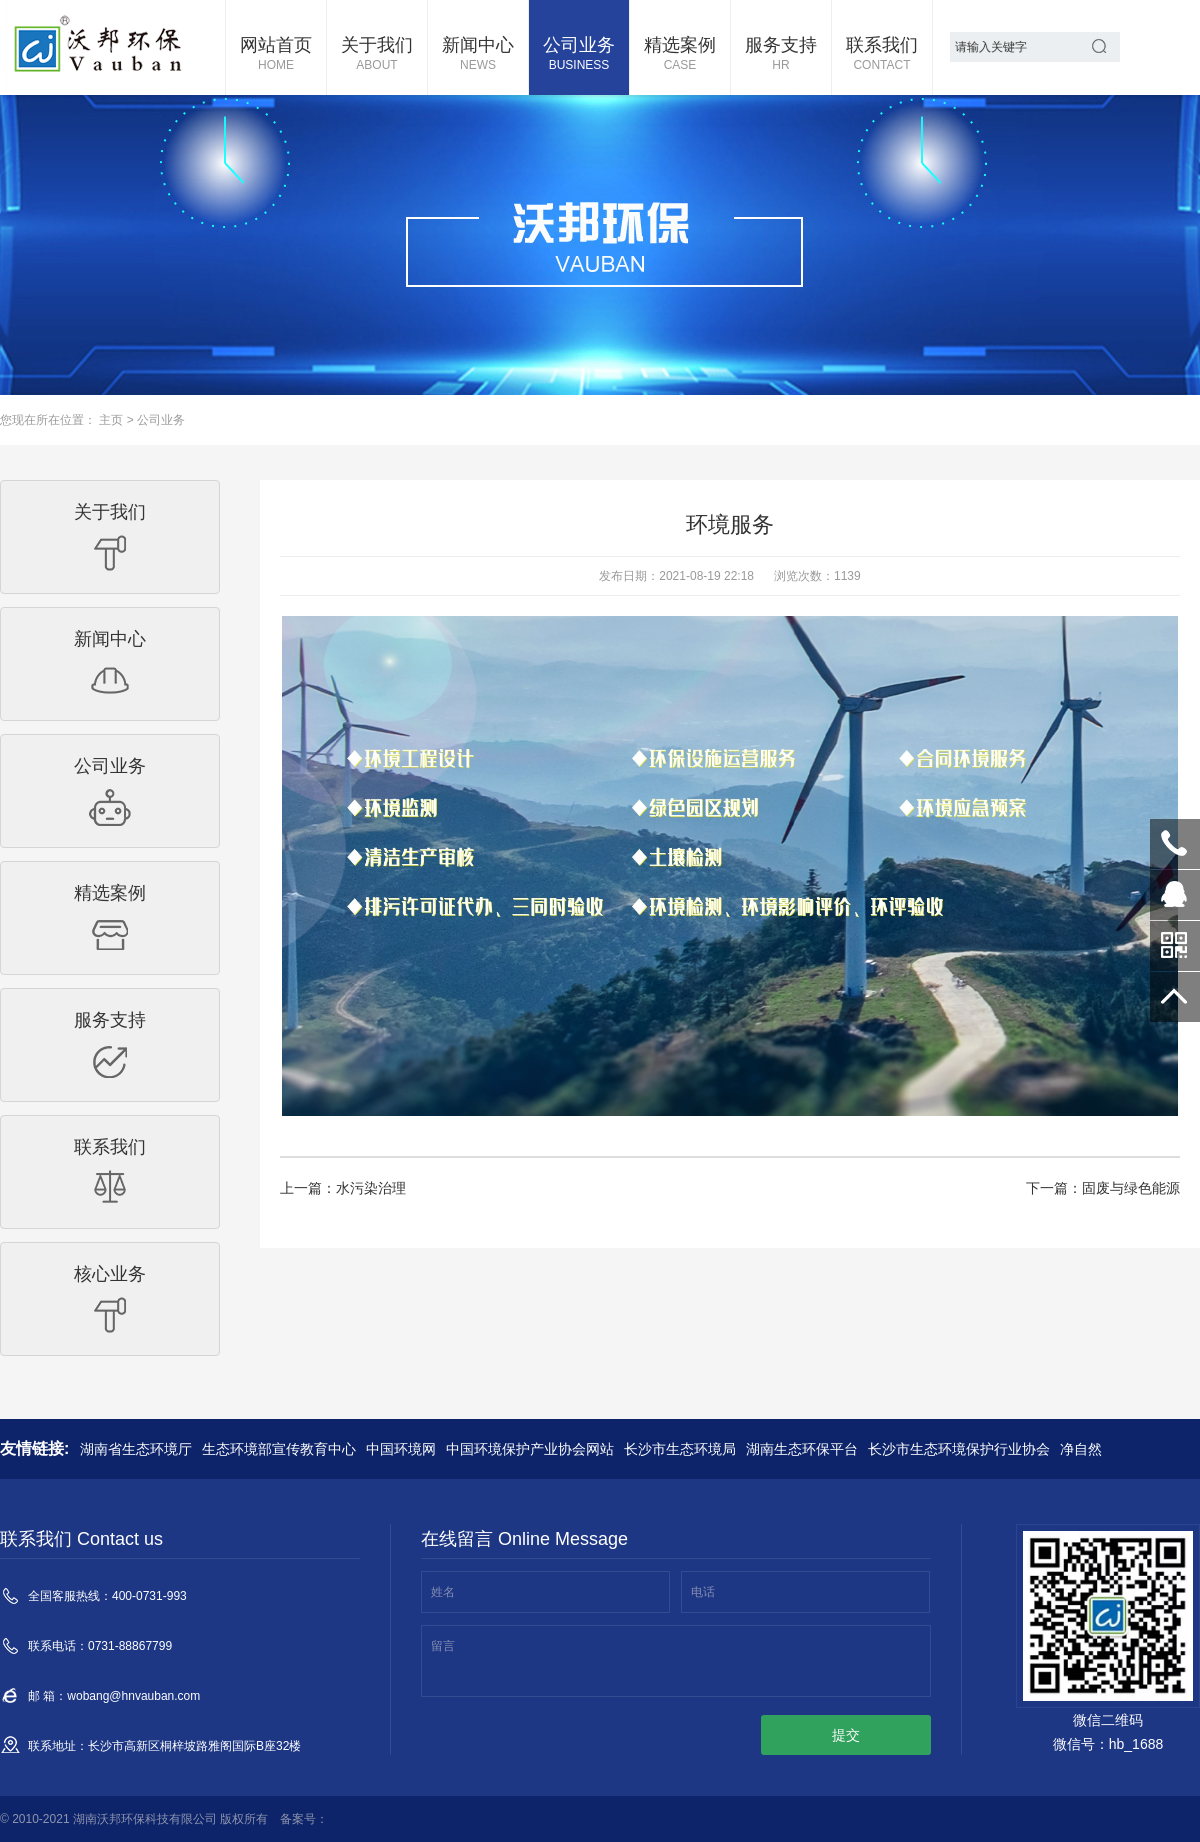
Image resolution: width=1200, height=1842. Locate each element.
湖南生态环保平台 (802, 1449)
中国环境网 (401, 1449)
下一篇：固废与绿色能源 (1103, 1188)
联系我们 (882, 55)
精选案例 (680, 55)
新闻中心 (478, 55)
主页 (111, 420)
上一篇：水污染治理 (343, 1188)
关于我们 (377, 55)
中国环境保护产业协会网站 (530, 1449)
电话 (703, 1592)
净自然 (1081, 1449)
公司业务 (579, 55)
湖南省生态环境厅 (136, 1449)
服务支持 (781, 55)
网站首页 (276, 55)
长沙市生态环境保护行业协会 (959, 1449)
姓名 (443, 1592)
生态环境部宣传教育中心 (279, 1449)
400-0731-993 (1175, 844)
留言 (443, 1646)
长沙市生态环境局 (680, 1449)
